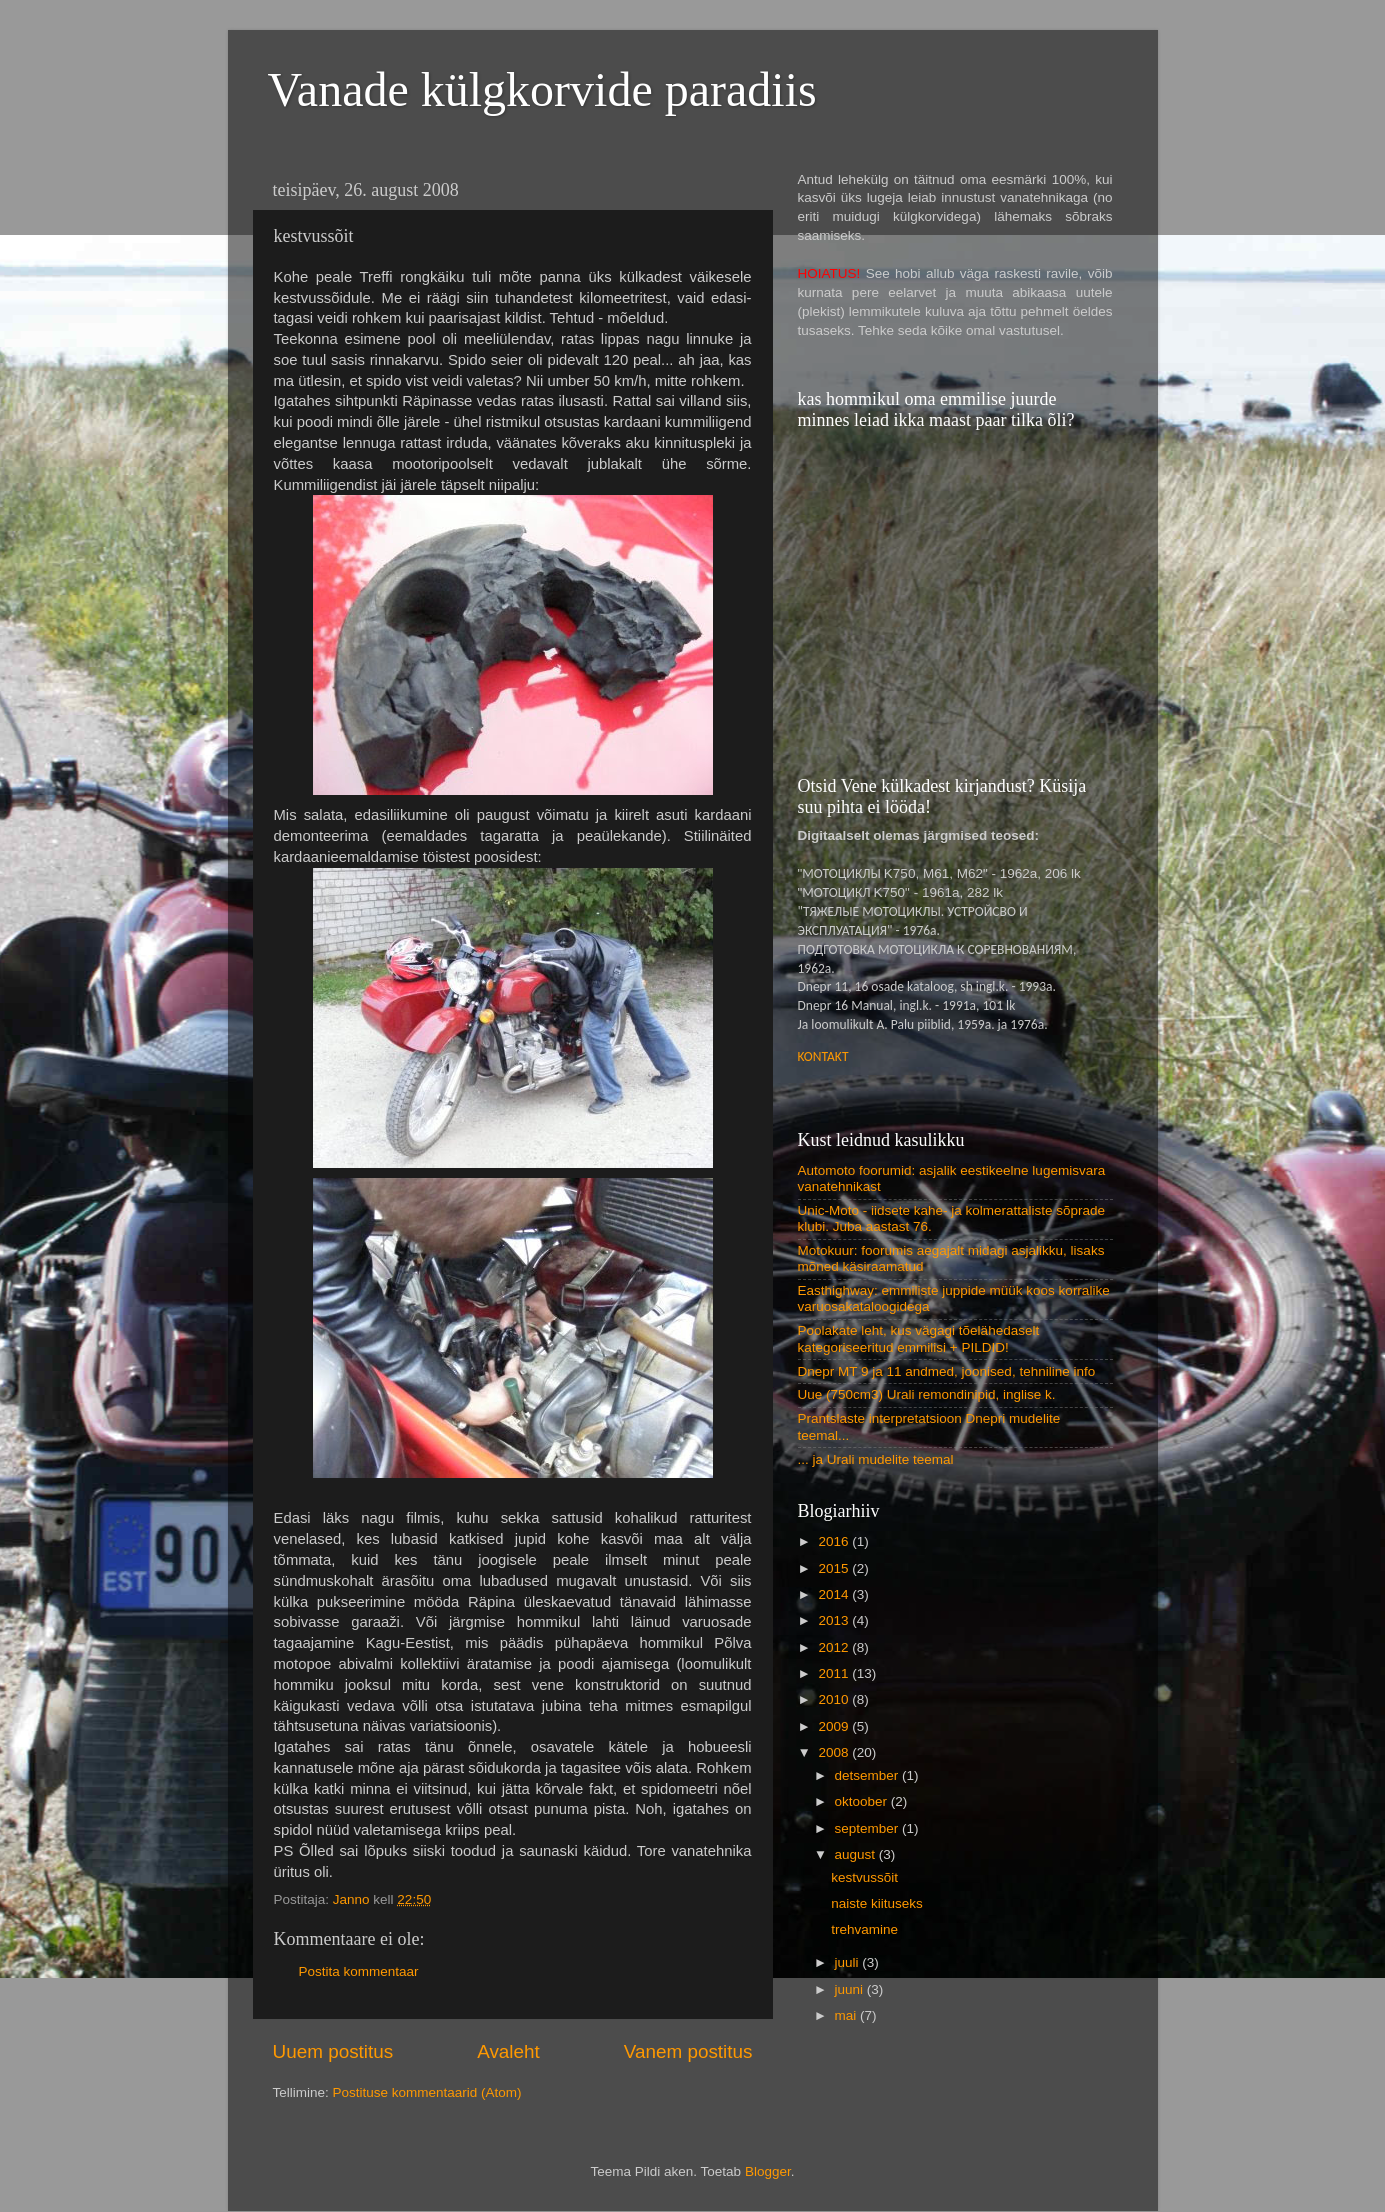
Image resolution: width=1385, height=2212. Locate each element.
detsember (869, 1775)
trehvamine (864, 1929)
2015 (835, 1568)
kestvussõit (864, 1877)
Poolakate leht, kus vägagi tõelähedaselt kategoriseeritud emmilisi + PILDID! (919, 1338)
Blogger (768, 2171)
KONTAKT (823, 1056)
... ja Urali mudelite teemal (876, 1459)
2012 (835, 1647)
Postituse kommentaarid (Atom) (427, 2092)
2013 (835, 1620)
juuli (849, 1962)
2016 (835, 1541)
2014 (835, 1594)
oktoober (863, 1801)
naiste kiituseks (877, 1903)
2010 (835, 1699)
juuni (851, 1989)
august (857, 1854)
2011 (835, 1673)
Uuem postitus (333, 2051)
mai (848, 2015)
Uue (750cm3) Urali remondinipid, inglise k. (927, 1394)
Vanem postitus (688, 2051)
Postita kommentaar (359, 1971)
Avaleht (508, 2051)
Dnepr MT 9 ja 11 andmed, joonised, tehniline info (947, 1371)
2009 (835, 1726)
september (869, 1828)
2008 (835, 1752)
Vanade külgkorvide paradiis (542, 89)
